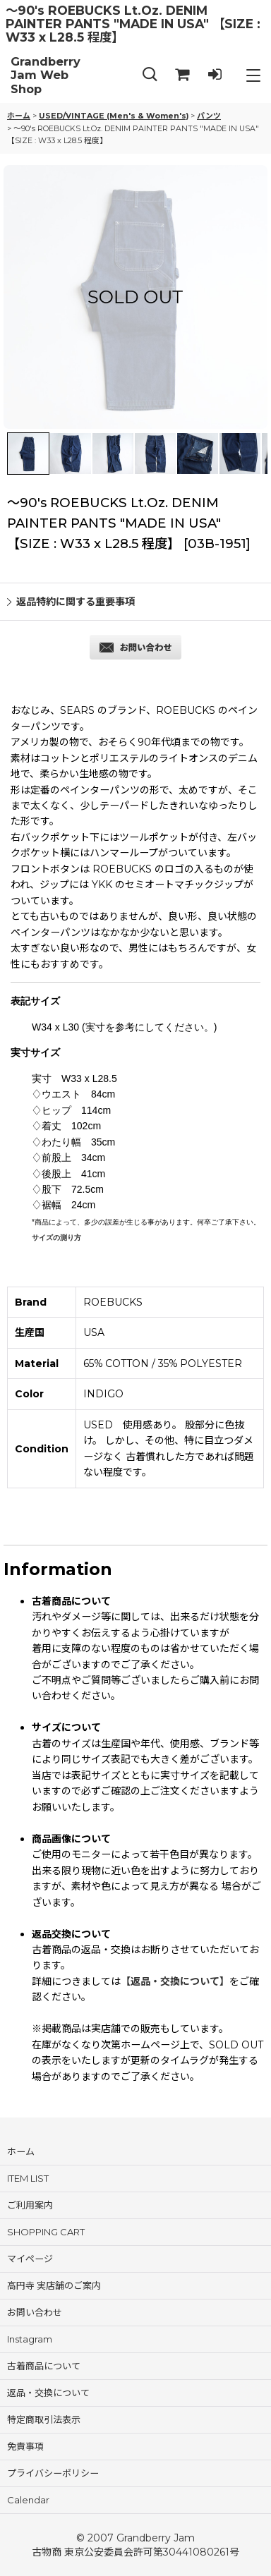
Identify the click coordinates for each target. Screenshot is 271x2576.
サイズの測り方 (56, 1237)
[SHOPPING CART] (182, 75)
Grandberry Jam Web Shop (45, 75)
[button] (149, 75)
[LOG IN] (214, 75)
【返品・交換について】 (175, 1981)
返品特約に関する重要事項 (71, 601)
